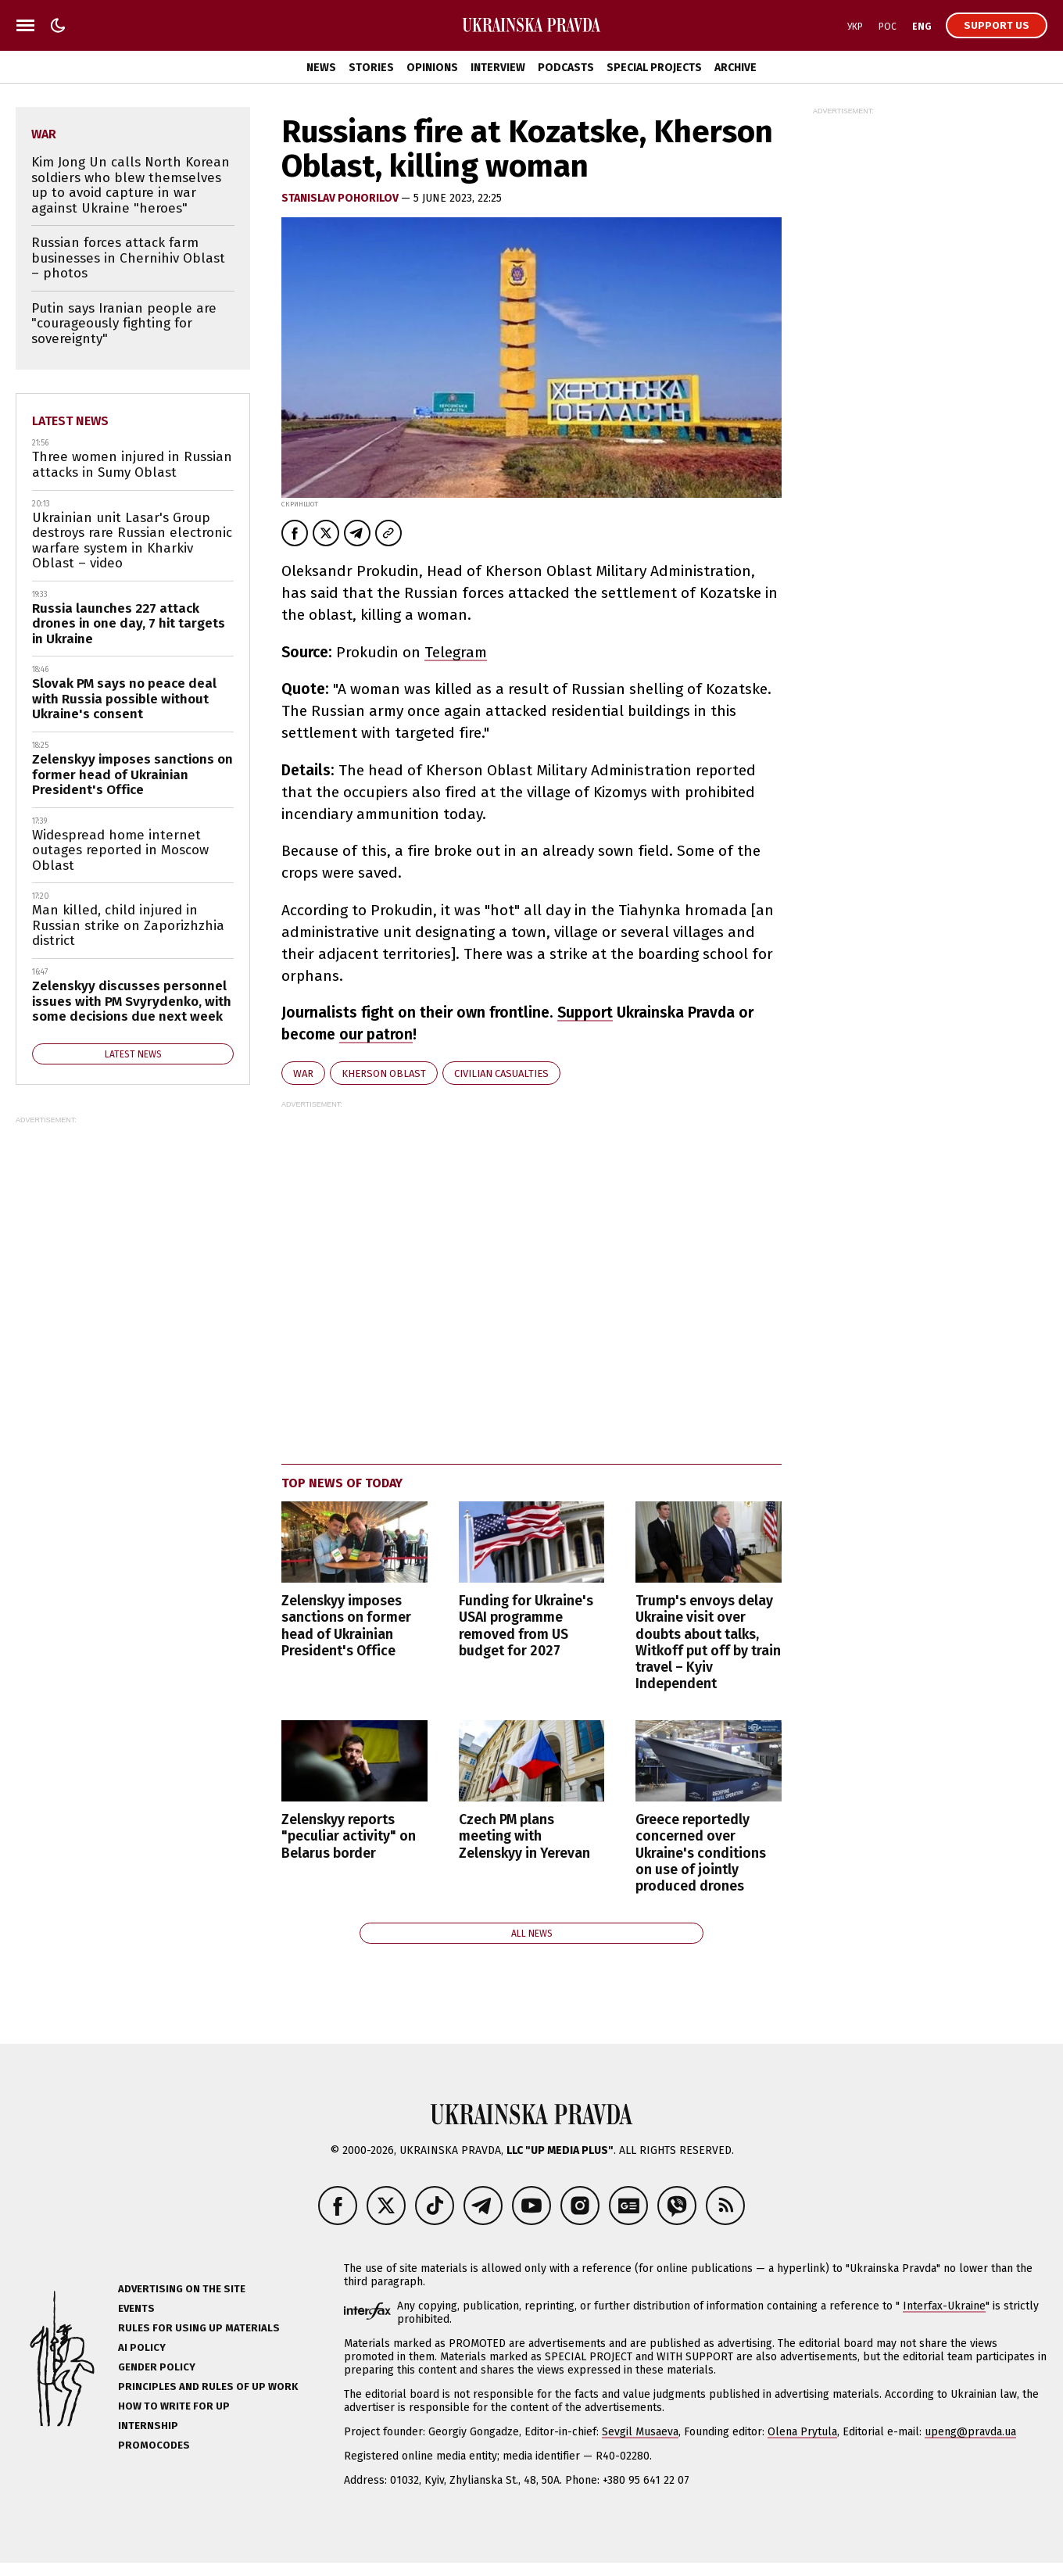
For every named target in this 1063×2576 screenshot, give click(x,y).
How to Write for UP (174, 2406)
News (321, 67)
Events (136, 2308)
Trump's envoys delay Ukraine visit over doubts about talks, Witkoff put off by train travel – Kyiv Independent (708, 1642)
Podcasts (566, 67)
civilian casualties (501, 1073)
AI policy (142, 2347)
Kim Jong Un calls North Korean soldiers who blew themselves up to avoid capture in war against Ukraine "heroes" (130, 185)
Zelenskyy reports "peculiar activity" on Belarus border (348, 1836)
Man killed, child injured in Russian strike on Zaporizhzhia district (128, 925)
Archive (735, 67)
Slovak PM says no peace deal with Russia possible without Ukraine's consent (124, 698)
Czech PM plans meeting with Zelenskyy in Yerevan (524, 1836)
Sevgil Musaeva (640, 2431)
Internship (148, 2425)
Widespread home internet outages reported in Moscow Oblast (120, 850)
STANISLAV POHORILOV (341, 198)
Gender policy (156, 2367)
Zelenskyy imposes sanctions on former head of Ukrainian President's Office (346, 1625)
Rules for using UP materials (199, 2328)
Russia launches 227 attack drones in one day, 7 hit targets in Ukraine (128, 623)
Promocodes (154, 2445)
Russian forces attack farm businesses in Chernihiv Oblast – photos (128, 257)
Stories (371, 67)
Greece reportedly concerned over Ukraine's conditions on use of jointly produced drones (700, 1853)
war (303, 1073)
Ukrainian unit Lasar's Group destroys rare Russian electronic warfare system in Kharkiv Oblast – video (132, 541)
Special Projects (654, 67)
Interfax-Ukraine (944, 2306)
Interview (498, 67)
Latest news (70, 420)
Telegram (455, 652)
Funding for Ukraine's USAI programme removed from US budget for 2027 (526, 1625)
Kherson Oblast (384, 1073)
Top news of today (342, 1483)
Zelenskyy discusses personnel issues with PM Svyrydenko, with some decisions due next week (131, 1001)
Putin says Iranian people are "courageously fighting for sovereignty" (124, 323)
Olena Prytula (802, 2431)
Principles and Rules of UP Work (208, 2386)
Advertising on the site (181, 2289)
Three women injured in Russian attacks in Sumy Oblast (132, 465)
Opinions (432, 67)
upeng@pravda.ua (970, 2431)
